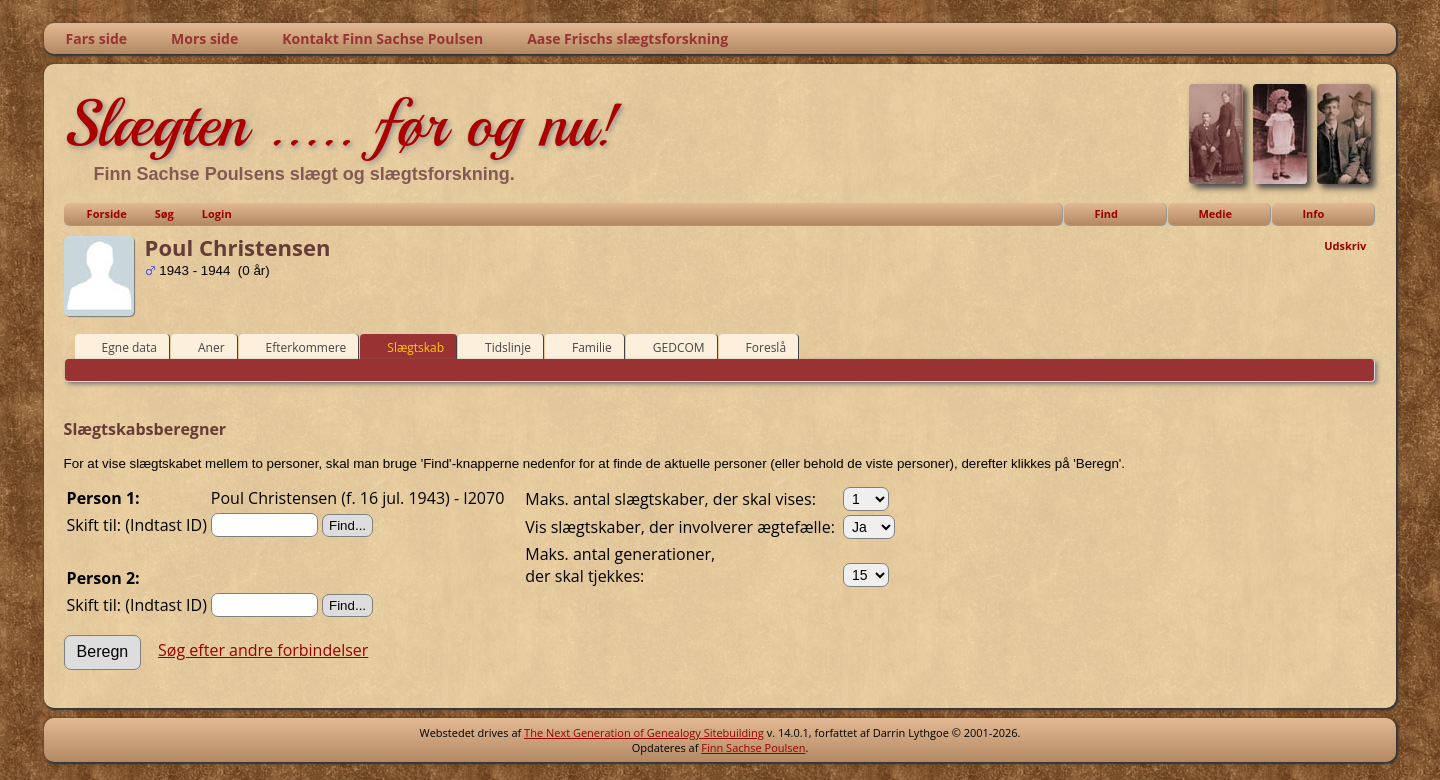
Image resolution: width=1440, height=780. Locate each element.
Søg (164, 213)
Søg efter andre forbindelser (263, 650)
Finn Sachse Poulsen (753, 747)
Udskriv (1345, 245)
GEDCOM (670, 347)
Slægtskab (406, 347)
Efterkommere (297, 347)
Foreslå (757, 347)
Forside (107, 213)
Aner (202, 347)
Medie (1215, 213)
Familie (583, 347)
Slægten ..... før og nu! (341, 124)
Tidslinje (499, 347)
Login (217, 213)
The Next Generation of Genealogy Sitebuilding (644, 732)
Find (1106, 213)
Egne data (120, 347)
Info (1313, 213)
